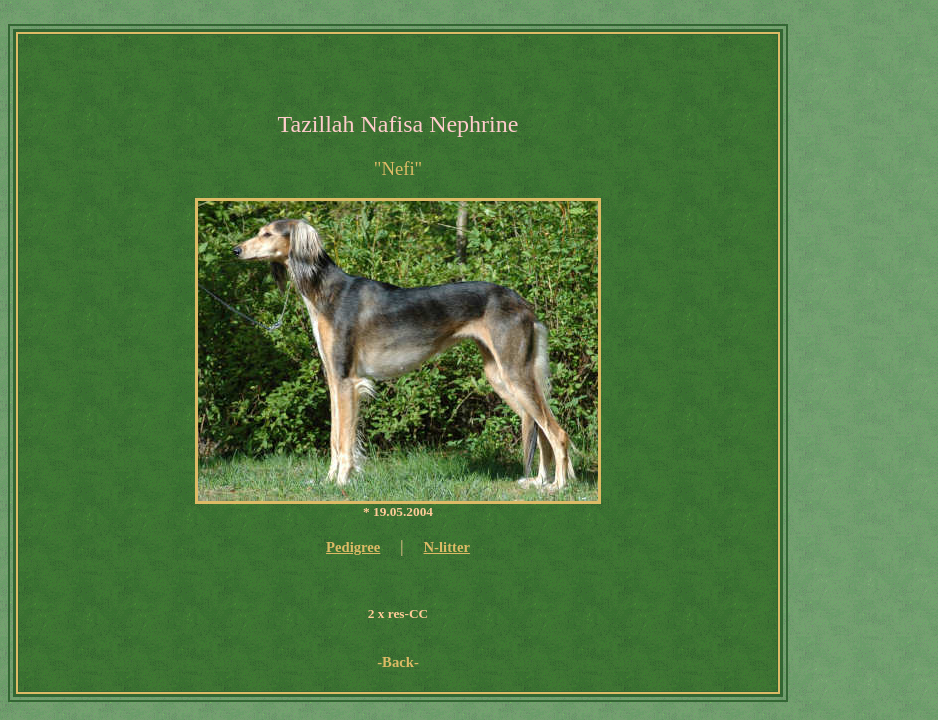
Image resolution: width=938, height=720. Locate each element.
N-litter (447, 547)
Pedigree (353, 547)
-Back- (398, 662)
